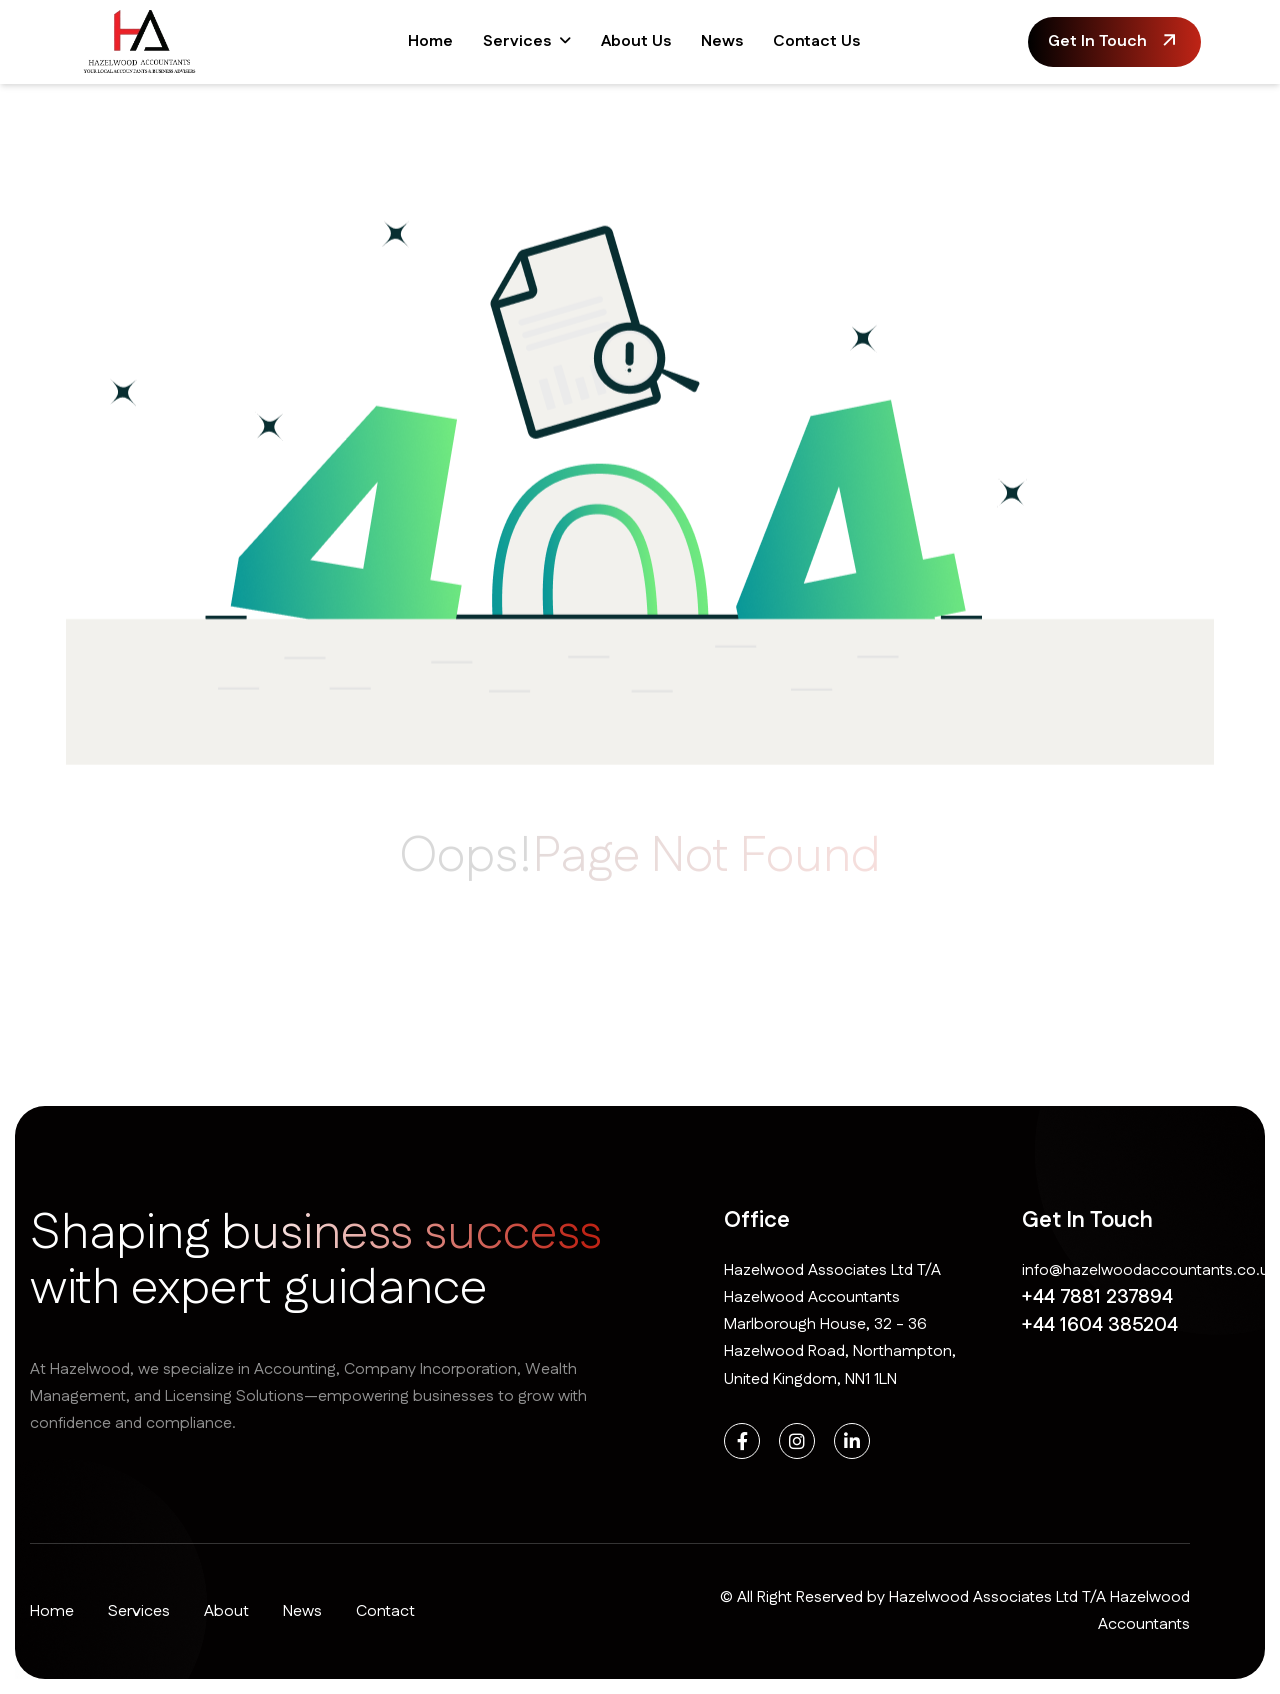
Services (517, 41)
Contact (385, 1611)
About (226, 1611)
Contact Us (816, 41)
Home (430, 41)
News (722, 41)
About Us (636, 41)
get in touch (1097, 41)
